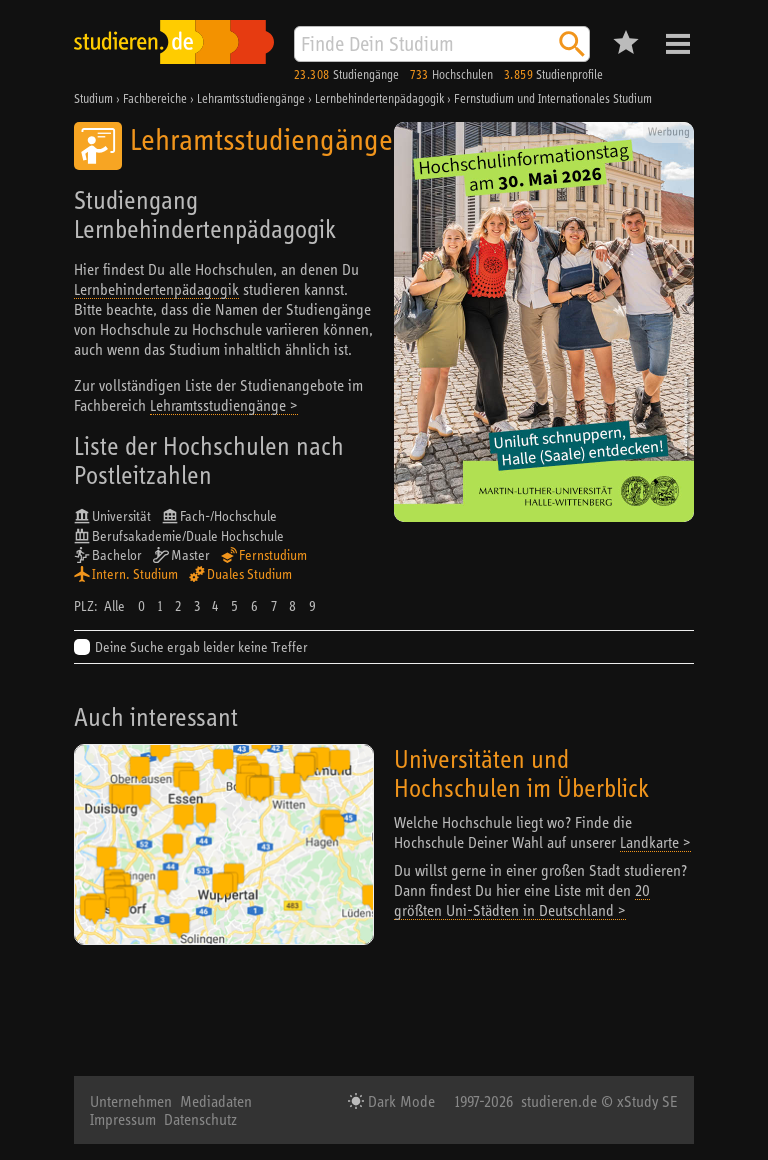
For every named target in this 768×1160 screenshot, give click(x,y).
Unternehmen (131, 1101)
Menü (678, 44)
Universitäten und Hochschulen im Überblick (521, 773)
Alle (114, 606)
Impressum (123, 1119)
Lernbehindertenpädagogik (156, 289)
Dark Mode (399, 1101)
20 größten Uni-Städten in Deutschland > (522, 900)
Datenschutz (200, 1119)
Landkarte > (655, 842)
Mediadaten (216, 1101)
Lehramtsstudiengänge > (224, 405)
